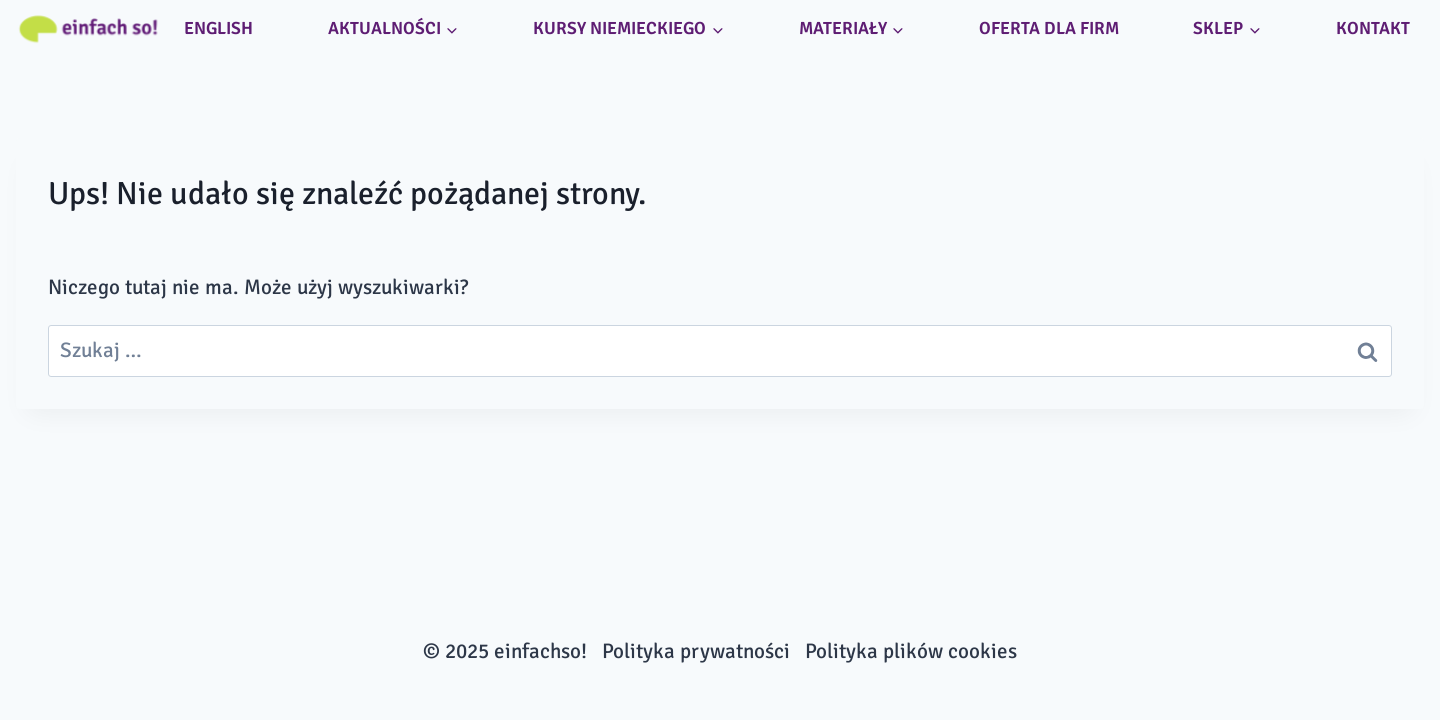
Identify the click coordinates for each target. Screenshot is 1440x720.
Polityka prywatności (696, 651)
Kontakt (1373, 28)
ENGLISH (218, 28)
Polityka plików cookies (911, 651)
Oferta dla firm (1049, 28)
